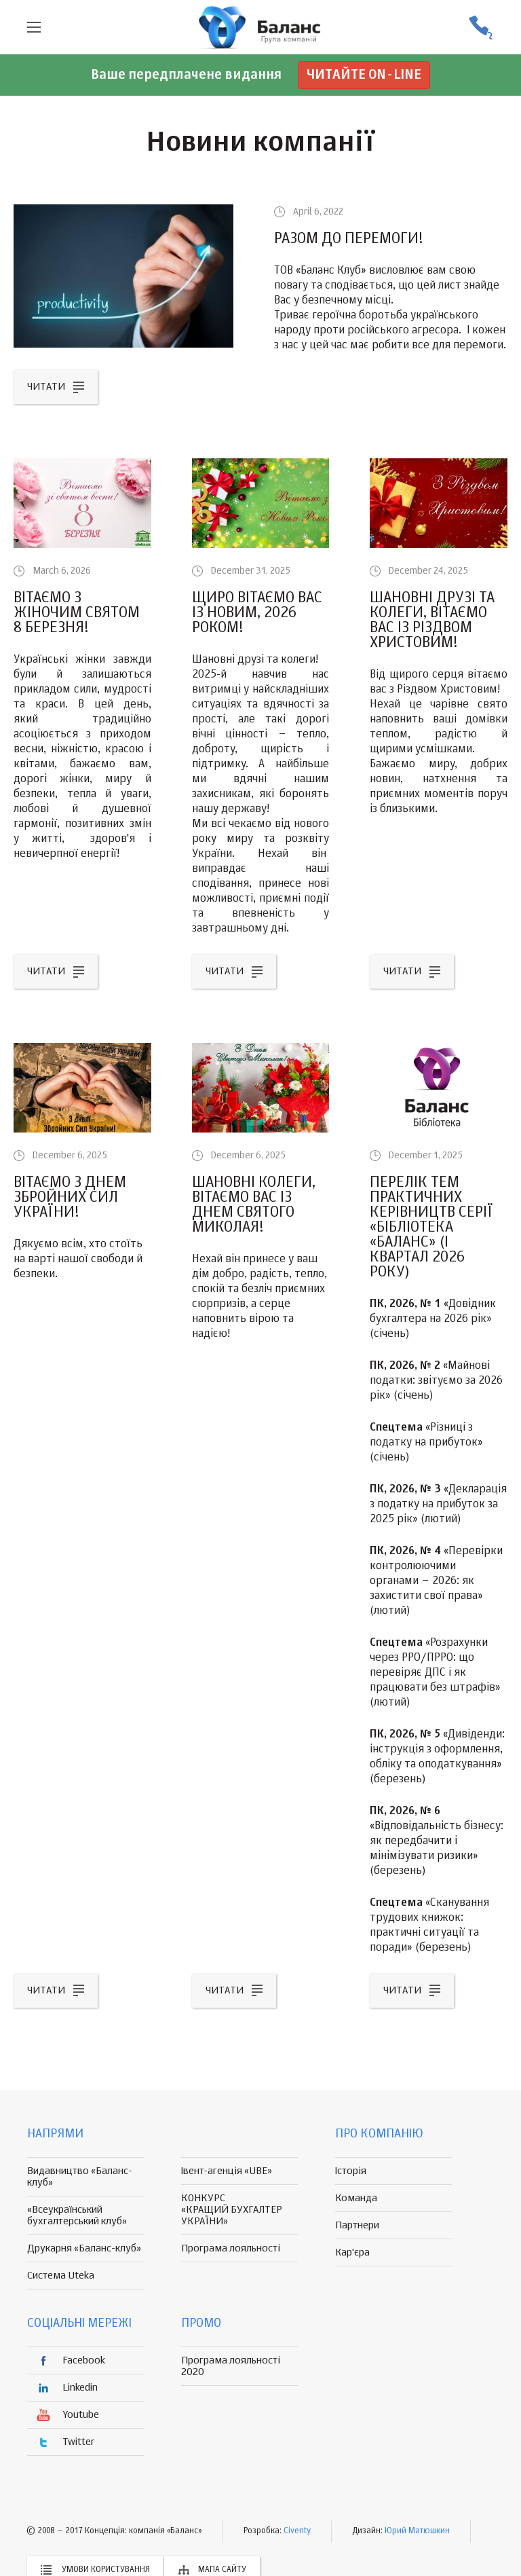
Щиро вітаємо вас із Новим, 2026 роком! (257, 613)
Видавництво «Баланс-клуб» (79, 2177)
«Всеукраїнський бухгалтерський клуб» (77, 2215)
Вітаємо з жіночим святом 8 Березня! (77, 613)
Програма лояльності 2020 (230, 2366)
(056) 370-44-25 (480, 27)
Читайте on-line (364, 75)
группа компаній (260, 27)
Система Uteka (60, 2275)
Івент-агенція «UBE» (226, 2171)
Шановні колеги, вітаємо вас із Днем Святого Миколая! (253, 1205)
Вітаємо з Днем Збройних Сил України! (70, 1197)
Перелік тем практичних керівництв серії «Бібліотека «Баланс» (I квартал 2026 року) (431, 1227)
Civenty (297, 2531)
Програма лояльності (230, 2248)
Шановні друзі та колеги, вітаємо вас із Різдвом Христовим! (432, 620)
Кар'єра (352, 2252)
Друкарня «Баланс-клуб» (84, 2248)
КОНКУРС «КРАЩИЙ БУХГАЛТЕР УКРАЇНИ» (231, 2209)
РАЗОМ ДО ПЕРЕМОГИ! (348, 239)
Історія (350, 2171)
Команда (356, 2198)
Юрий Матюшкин (417, 2531)
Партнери (357, 2225)
